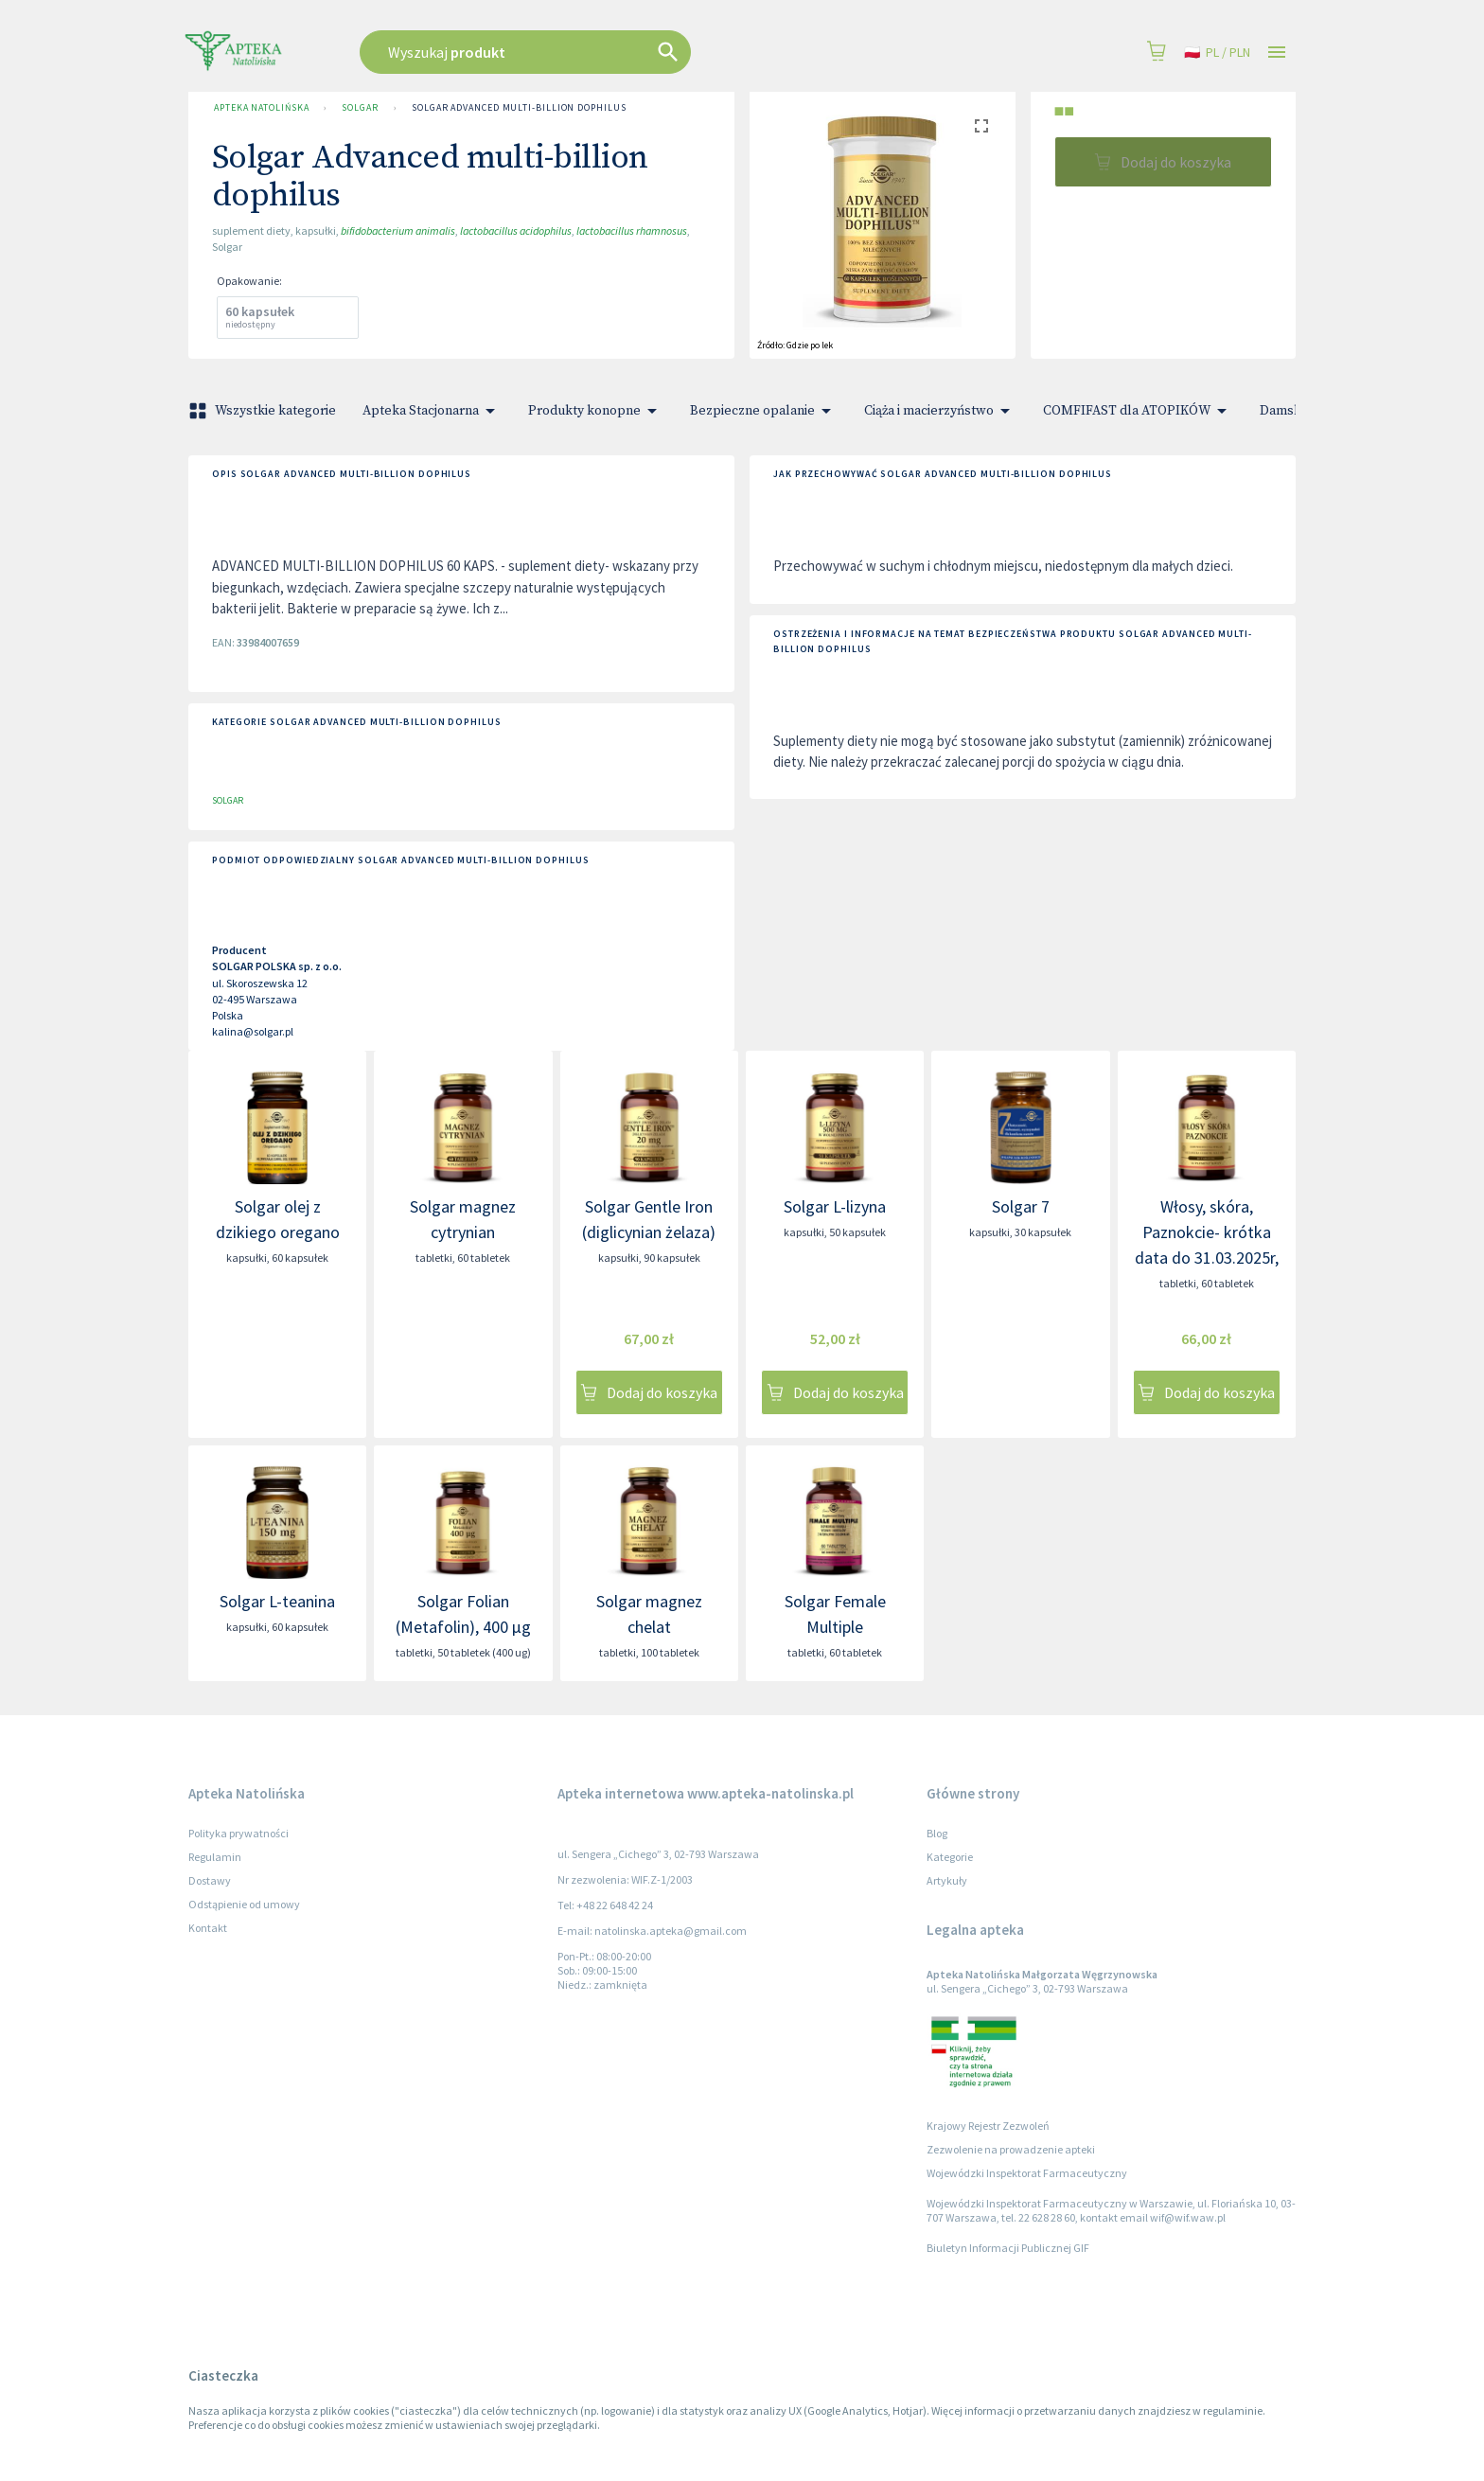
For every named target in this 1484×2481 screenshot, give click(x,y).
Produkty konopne (596, 411)
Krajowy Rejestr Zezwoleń (988, 2125)
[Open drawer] (1277, 52)
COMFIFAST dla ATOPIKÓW (1138, 411)
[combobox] (621, 52)
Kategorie (950, 1857)
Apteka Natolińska (261, 108)
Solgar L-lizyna (835, 1206)
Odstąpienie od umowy (244, 1904)
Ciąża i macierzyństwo (940, 411)
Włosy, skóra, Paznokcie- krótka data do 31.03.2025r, (1207, 1232)
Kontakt (207, 1928)
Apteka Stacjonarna (432, 411)
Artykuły (947, 1880)
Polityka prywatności (238, 1833)
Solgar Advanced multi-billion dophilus (519, 108)
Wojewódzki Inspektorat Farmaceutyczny (1027, 2173)
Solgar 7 (1021, 1206)
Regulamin (214, 1857)
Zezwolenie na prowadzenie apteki (1011, 2149)
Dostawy (209, 1880)
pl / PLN (1217, 52)
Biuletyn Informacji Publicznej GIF (1008, 2248)
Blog (937, 1833)
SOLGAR (359, 108)
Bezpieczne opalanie (764, 411)
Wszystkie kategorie (264, 411)
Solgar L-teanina (277, 1601)
